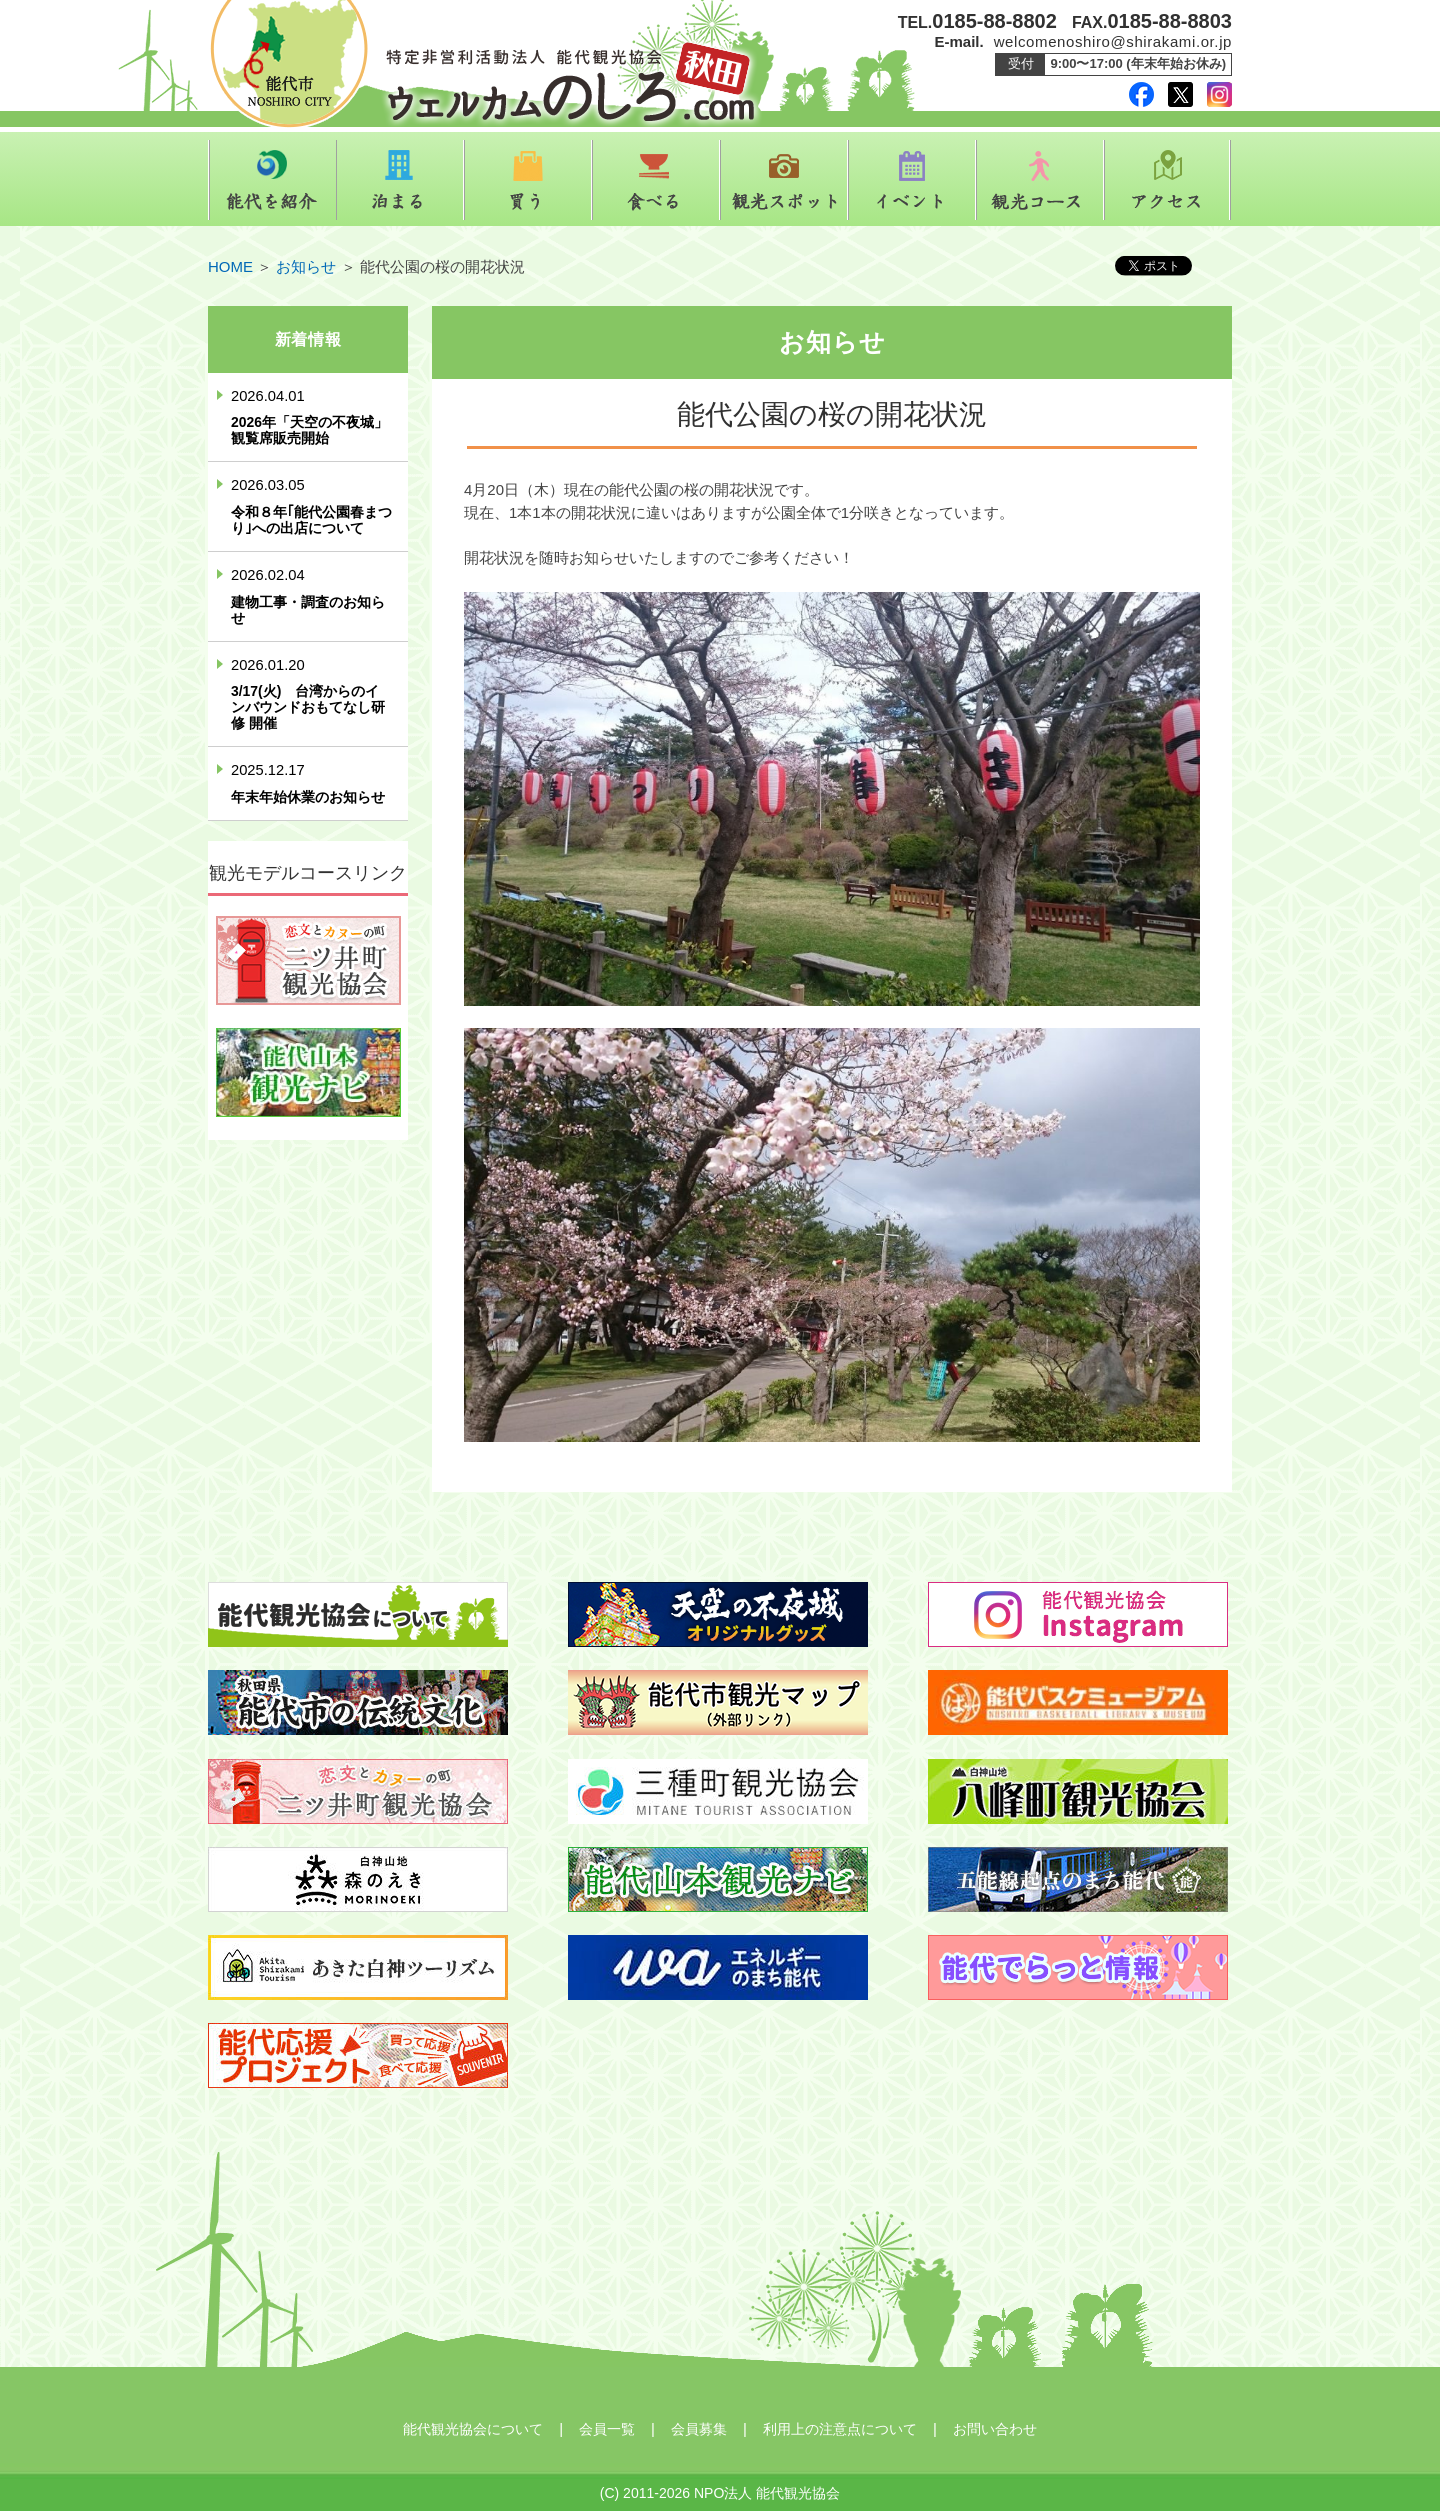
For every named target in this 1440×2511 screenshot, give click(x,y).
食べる (656, 180)
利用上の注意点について (840, 2429)
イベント (912, 180)
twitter (1180, 94)
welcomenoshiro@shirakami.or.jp (1113, 41)
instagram (1219, 94)
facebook (1141, 94)
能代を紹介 (272, 180)
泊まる (400, 180)
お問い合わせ (995, 2429)
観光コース (1040, 180)
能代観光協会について (473, 2429)
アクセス (1168, 180)
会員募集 (699, 2429)
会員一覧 (607, 2429)
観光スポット (784, 180)
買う (528, 180)
